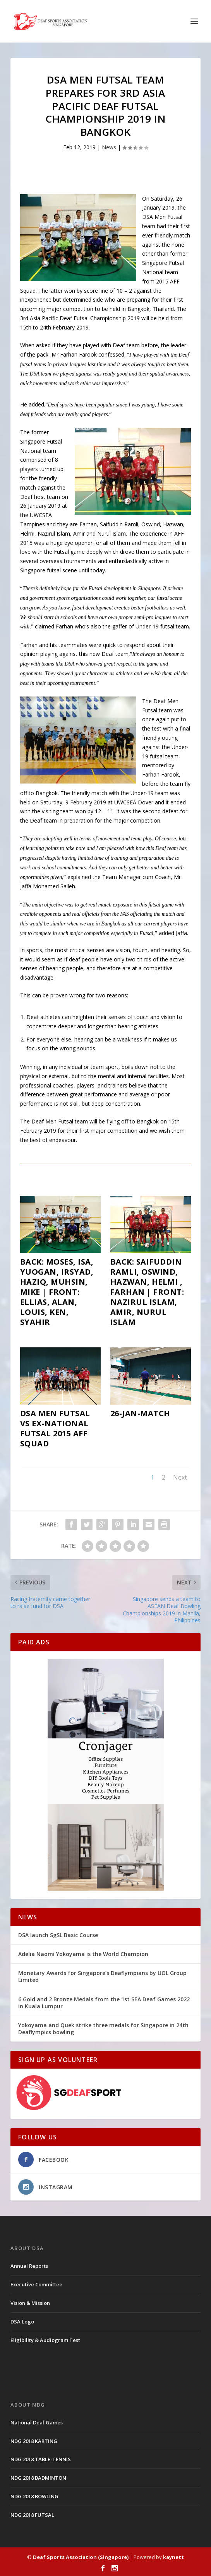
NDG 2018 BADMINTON (38, 2477)
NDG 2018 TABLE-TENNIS (40, 2459)
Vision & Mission (30, 2302)
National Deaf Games (36, 2422)
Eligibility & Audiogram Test (45, 2340)
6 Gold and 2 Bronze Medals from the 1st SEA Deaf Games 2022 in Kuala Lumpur (104, 2003)
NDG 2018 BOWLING (34, 2496)
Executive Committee (36, 2284)
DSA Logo (22, 2321)
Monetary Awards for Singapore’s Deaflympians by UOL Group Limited (102, 1976)
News (109, 147)
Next (180, 1477)
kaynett (173, 2557)
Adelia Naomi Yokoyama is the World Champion (83, 1954)
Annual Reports (29, 2265)
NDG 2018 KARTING (33, 2441)
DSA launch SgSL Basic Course (58, 1935)
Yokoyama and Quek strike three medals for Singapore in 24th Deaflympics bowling (103, 2028)
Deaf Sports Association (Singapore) (81, 2557)
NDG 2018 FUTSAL (32, 2514)
